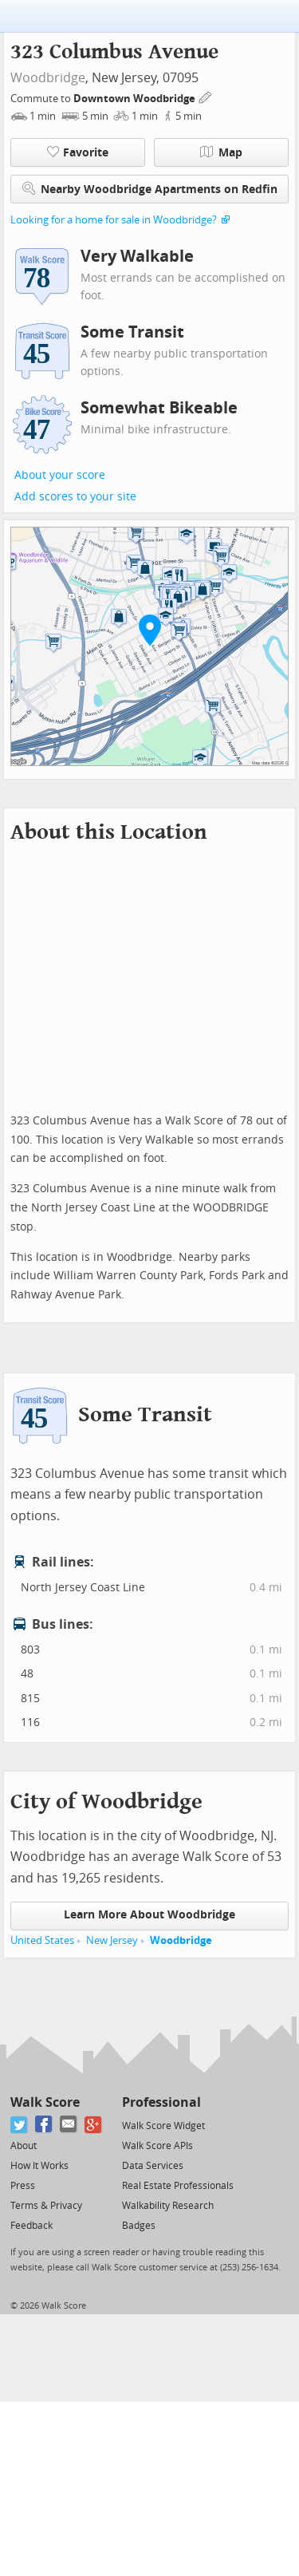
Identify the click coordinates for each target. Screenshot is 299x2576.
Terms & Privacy (46, 2205)
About (23, 2145)
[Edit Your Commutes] (206, 96)
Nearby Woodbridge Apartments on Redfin (149, 188)
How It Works (39, 2165)
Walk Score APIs (157, 2145)
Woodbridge (47, 77)
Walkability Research (168, 2205)
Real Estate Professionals (178, 2185)
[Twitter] (19, 2125)
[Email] (69, 2125)
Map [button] (221, 152)
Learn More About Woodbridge (149, 1915)
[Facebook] (44, 2125)
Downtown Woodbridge (135, 99)
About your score (59, 475)
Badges (138, 2225)
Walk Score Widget (163, 2126)
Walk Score (45, 2102)
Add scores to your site (75, 497)
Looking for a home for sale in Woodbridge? (113, 220)
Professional (161, 2102)
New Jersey (112, 1940)
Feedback (31, 2225)
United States (42, 1940)
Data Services (152, 2165)
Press (22, 2185)
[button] (150, 629)
